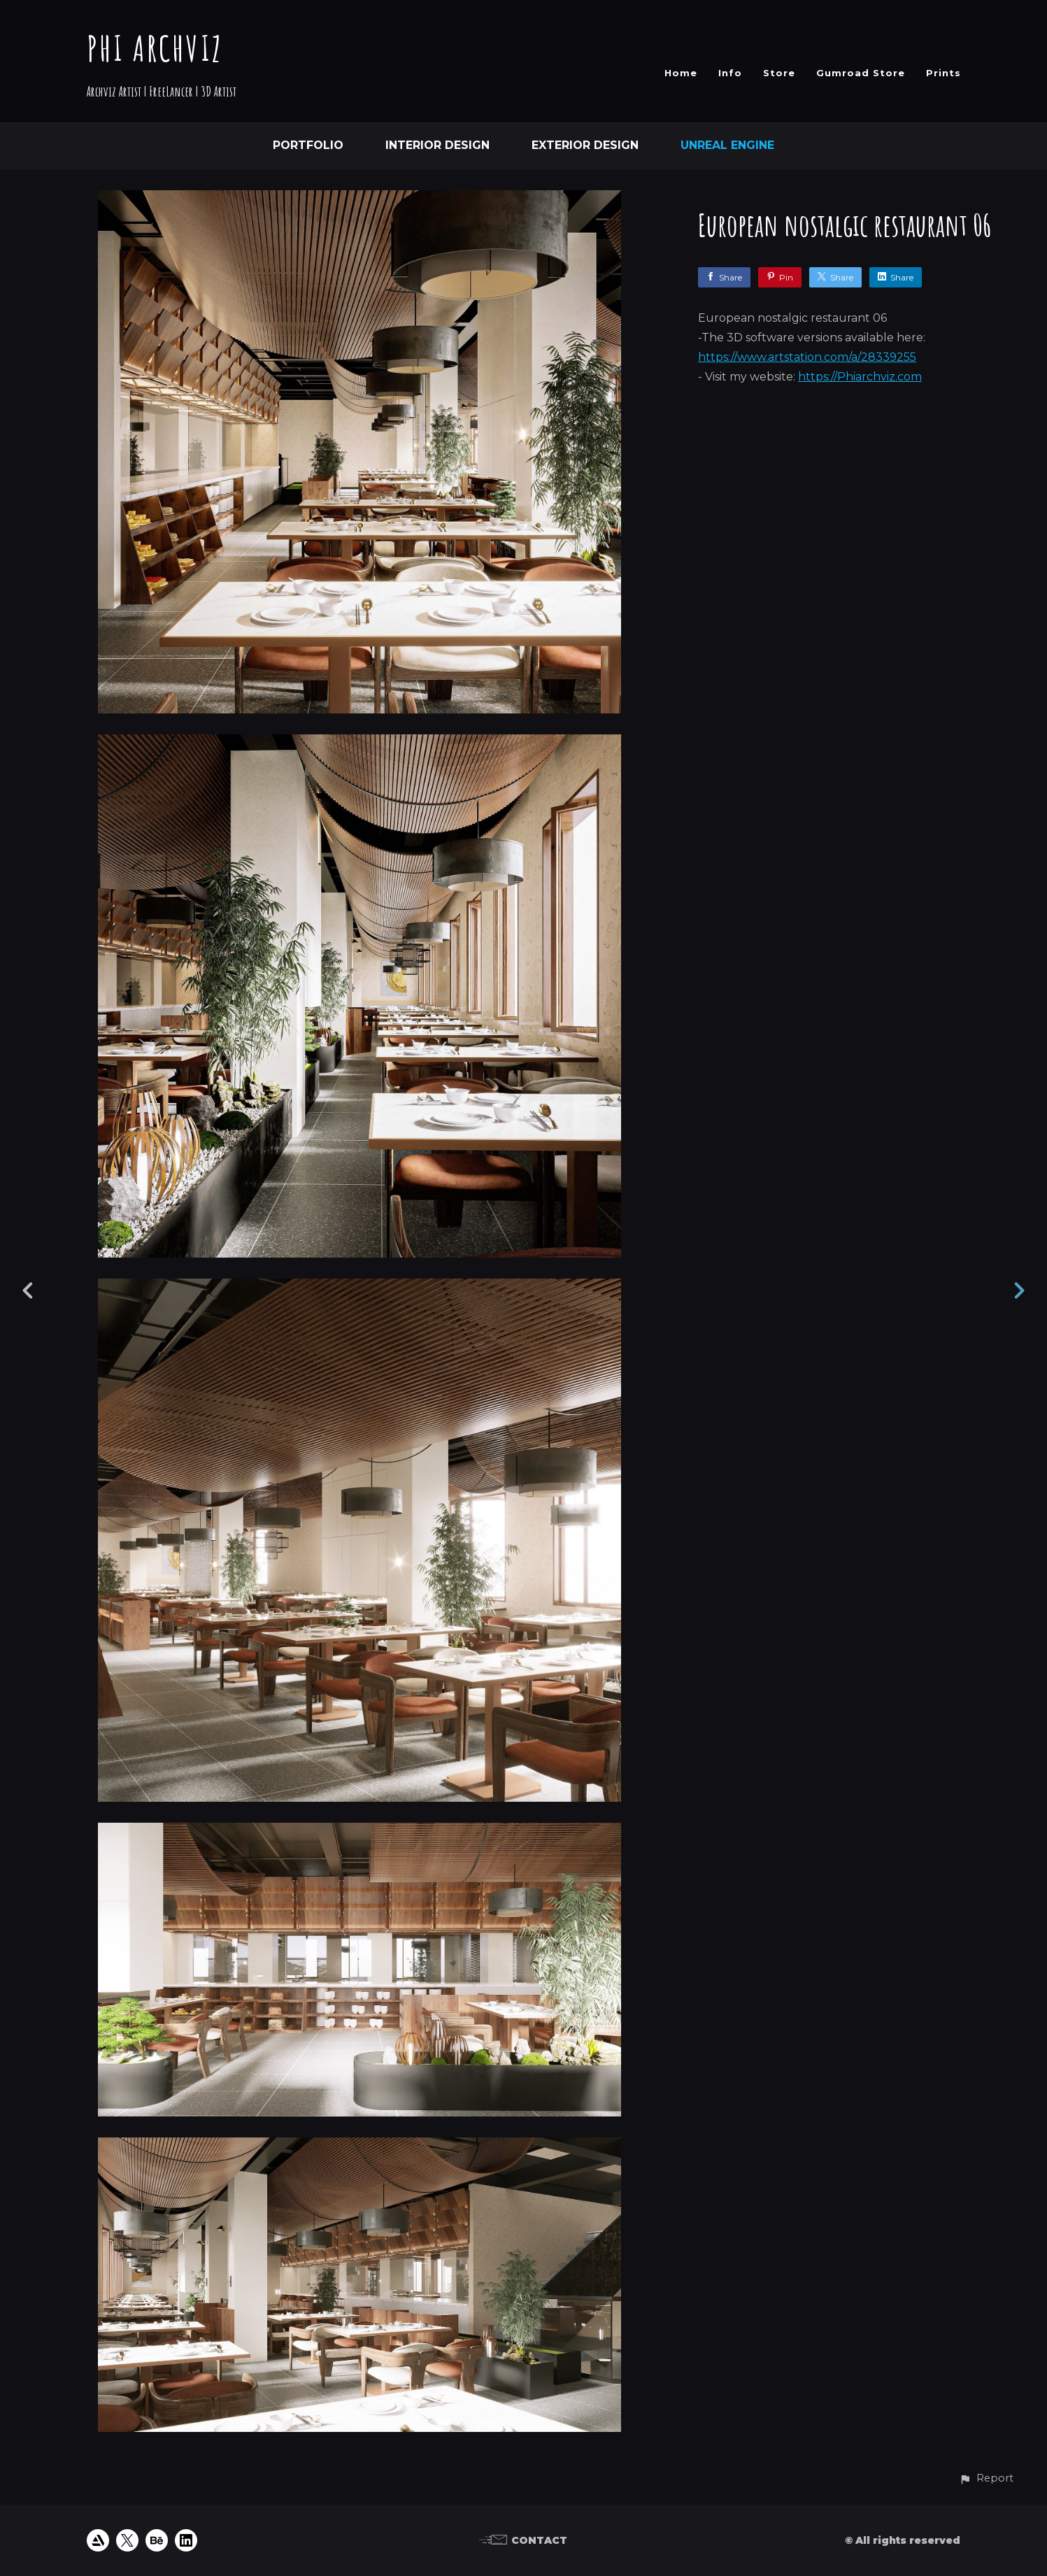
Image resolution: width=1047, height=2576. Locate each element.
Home (680, 72)
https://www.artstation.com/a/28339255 (807, 357)
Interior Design (437, 145)
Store (779, 72)
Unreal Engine (727, 145)
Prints (943, 72)
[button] (986, 2478)
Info (730, 72)
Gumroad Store (860, 72)
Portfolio (308, 145)
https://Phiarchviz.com (860, 376)
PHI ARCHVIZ (155, 48)
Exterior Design (585, 145)
